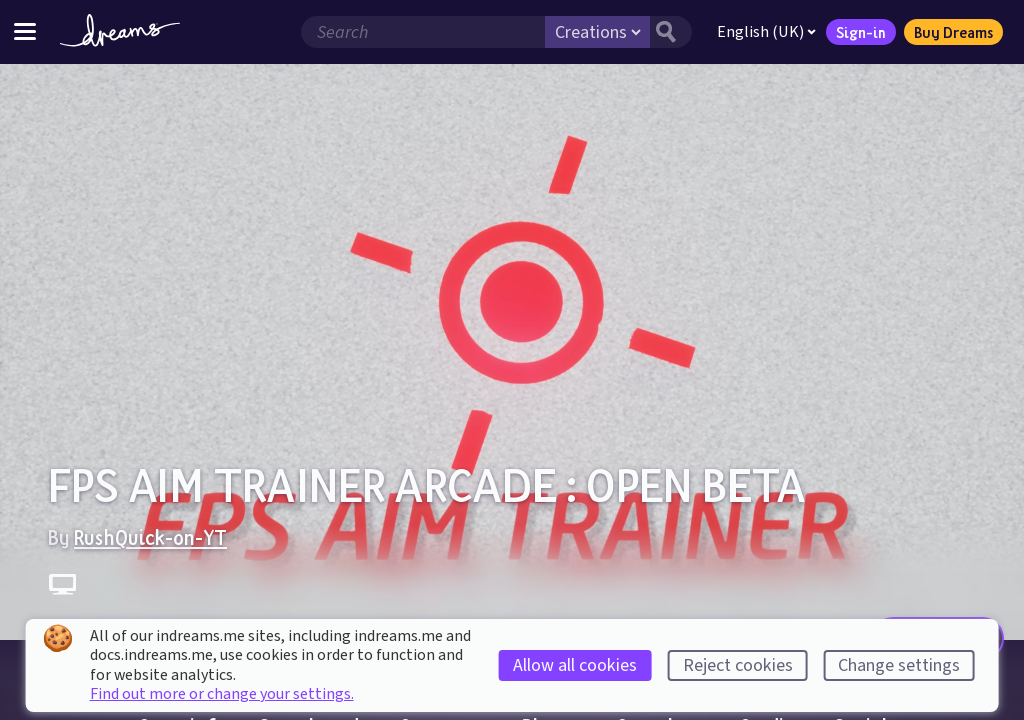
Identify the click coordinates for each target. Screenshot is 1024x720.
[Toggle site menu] (25, 31)
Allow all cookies (575, 665)
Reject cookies (738, 665)
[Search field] (423, 32)
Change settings (899, 665)
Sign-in (861, 32)
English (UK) (766, 32)
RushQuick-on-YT (150, 537)
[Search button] (671, 32)
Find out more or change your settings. (222, 694)
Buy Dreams (953, 32)
